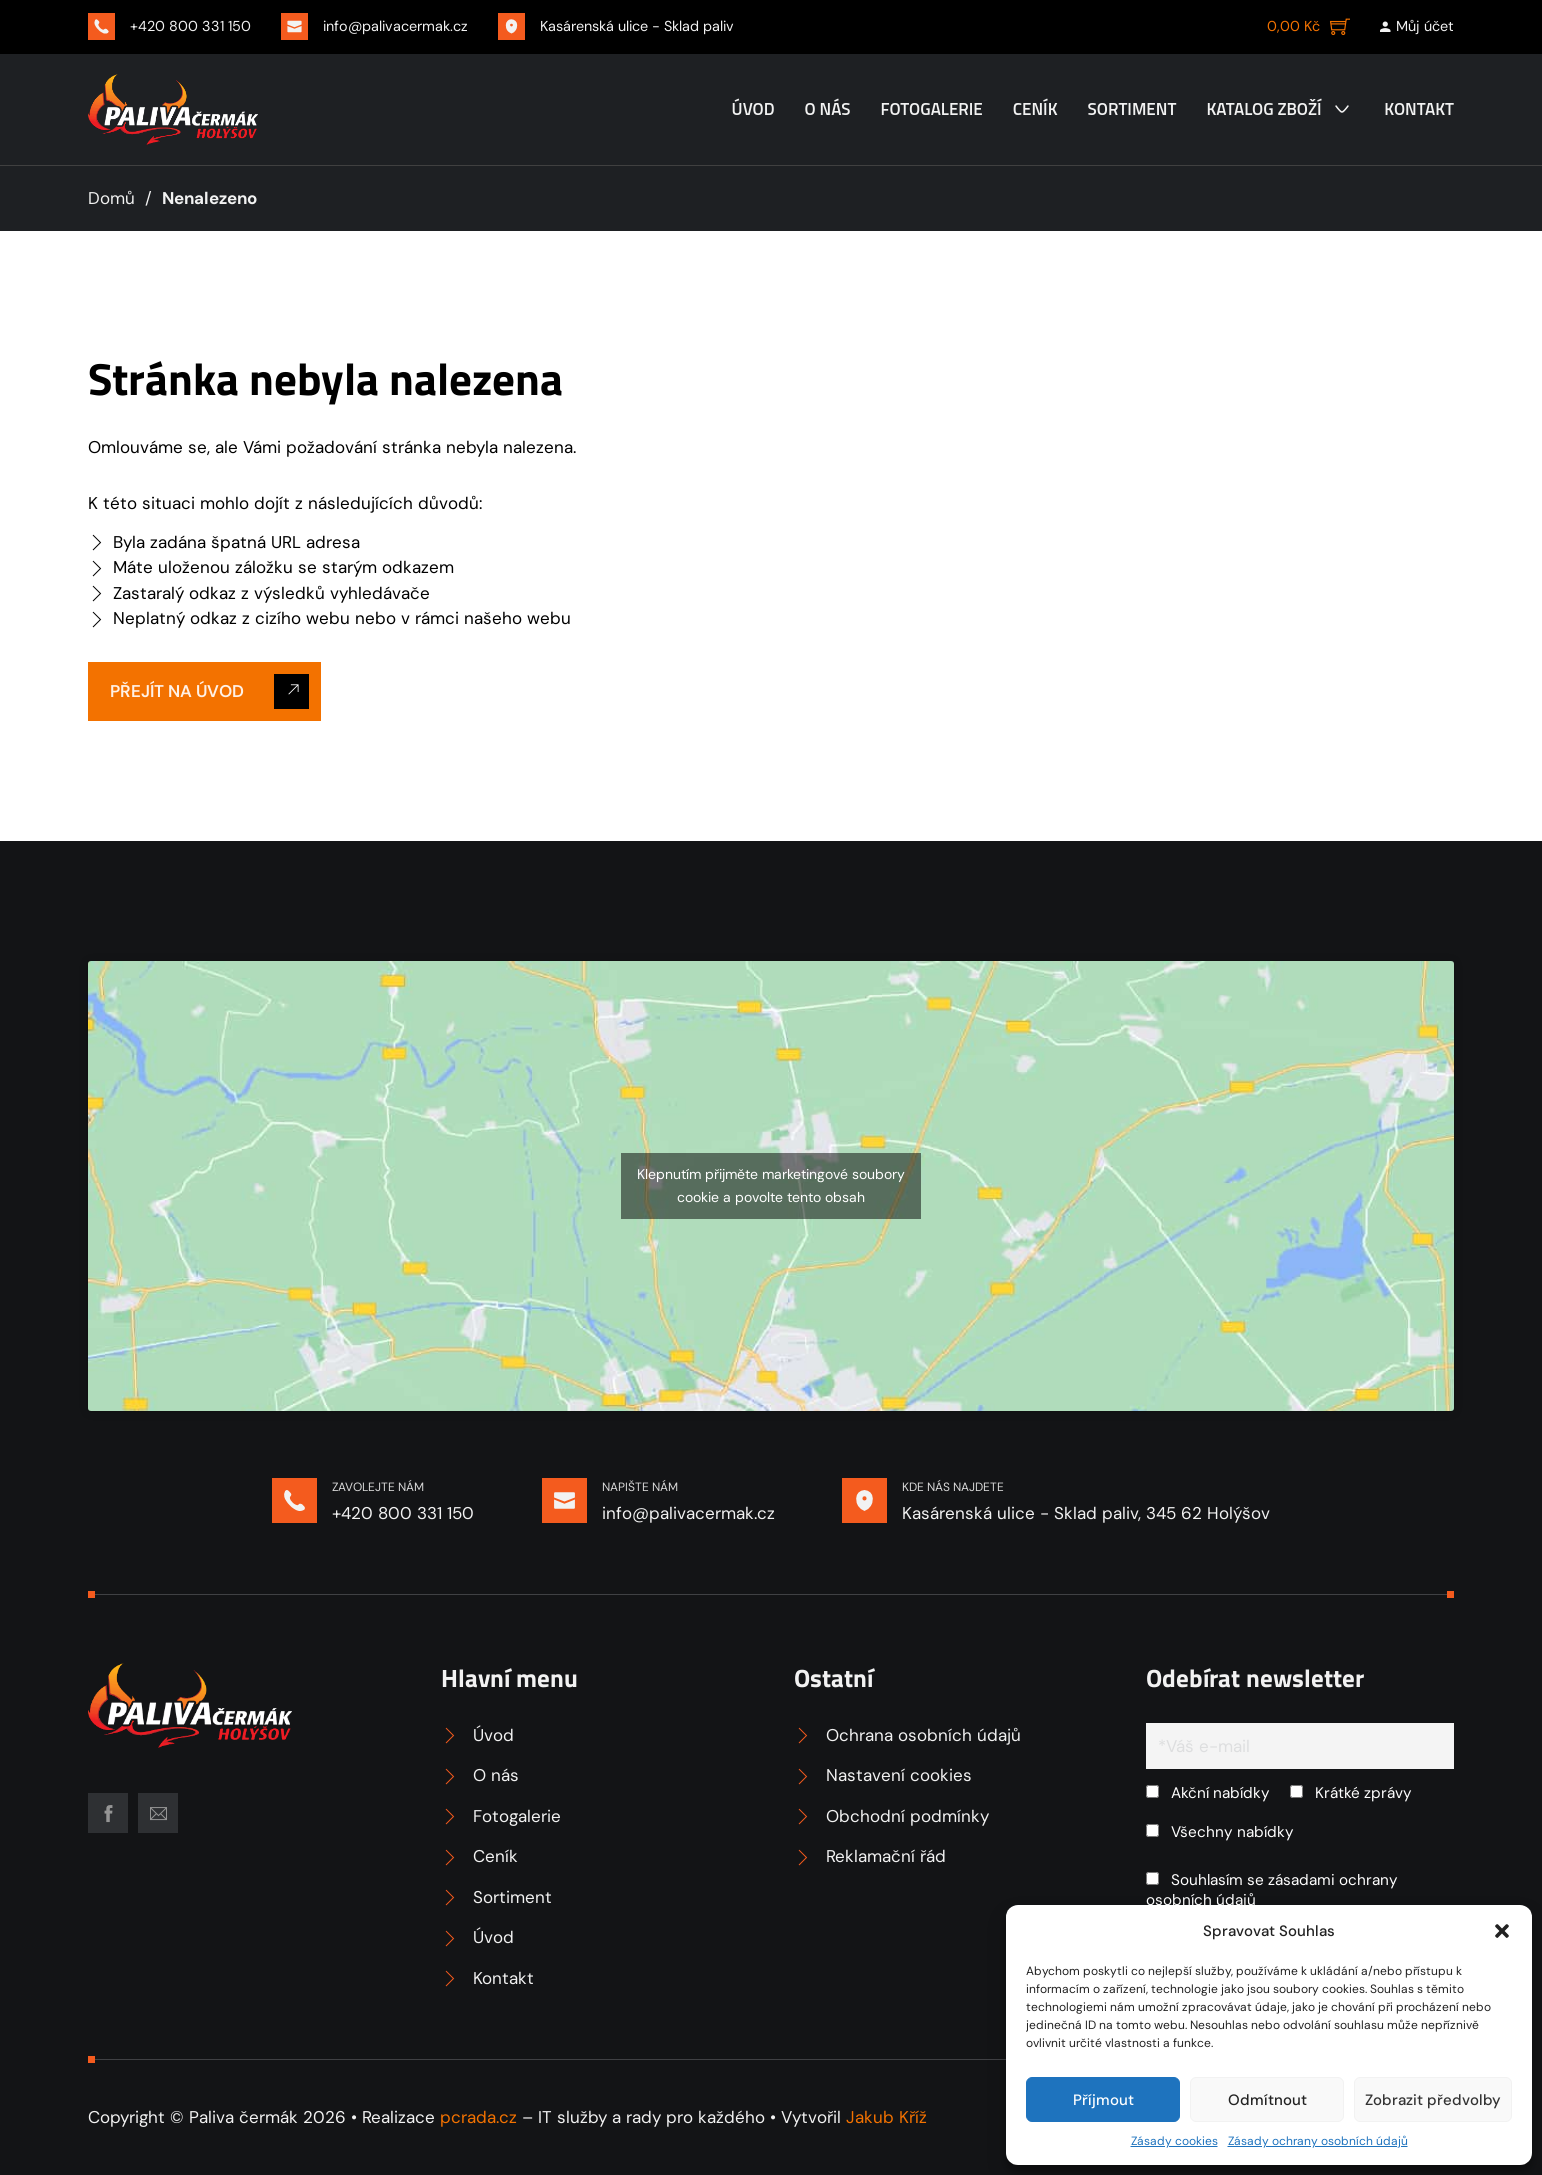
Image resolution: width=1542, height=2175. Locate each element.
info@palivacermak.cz (395, 26)
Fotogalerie (931, 109)
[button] (1502, 1931)
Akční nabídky (1208, 1793)
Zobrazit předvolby (1433, 2100)
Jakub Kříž (886, 2117)
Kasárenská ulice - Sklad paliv (637, 26)
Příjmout (1103, 2100)
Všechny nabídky (1220, 1832)
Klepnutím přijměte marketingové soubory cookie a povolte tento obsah (771, 1185)
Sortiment (1132, 109)
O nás (828, 109)
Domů (111, 198)
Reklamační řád (886, 1856)
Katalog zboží (1263, 109)
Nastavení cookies (899, 1775)
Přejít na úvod (209, 691)
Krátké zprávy (1351, 1793)
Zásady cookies (1174, 2141)
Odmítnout (1267, 2100)
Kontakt (1419, 109)
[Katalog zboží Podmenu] (1342, 109)
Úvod (753, 109)
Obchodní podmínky (907, 1816)
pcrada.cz (478, 2117)
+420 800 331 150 (190, 26)
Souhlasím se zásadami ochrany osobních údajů (1272, 1890)
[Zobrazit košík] (1308, 26)
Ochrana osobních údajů (923, 1735)
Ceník (1035, 109)
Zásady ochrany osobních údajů (1318, 2141)
